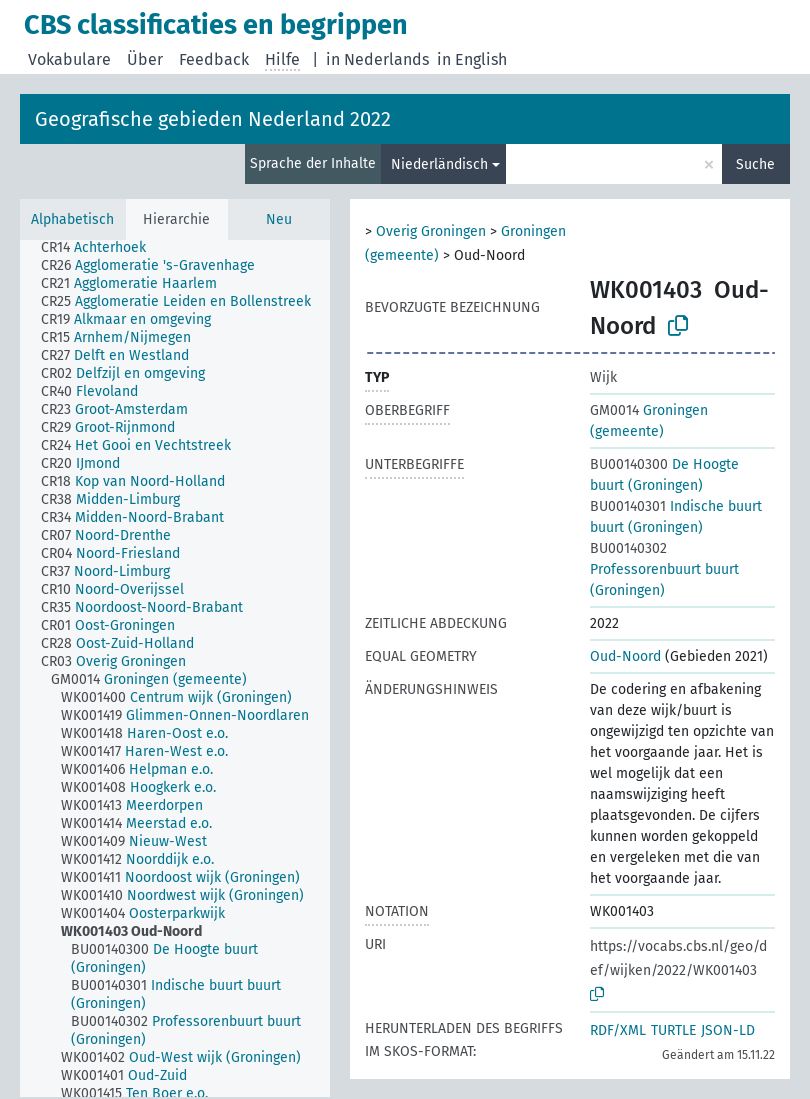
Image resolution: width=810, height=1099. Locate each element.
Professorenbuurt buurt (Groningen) (664, 569)
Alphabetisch (72, 219)
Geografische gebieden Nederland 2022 (213, 119)
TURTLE (673, 1030)
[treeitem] (102, 248)
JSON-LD (728, 1030)
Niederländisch (439, 164)
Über (145, 59)
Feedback (214, 59)
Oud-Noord (625, 656)
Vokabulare (69, 59)
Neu (279, 219)
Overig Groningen (431, 231)
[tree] (175, 668)
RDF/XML (618, 1030)
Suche (755, 164)
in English (472, 59)
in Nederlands (377, 59)
